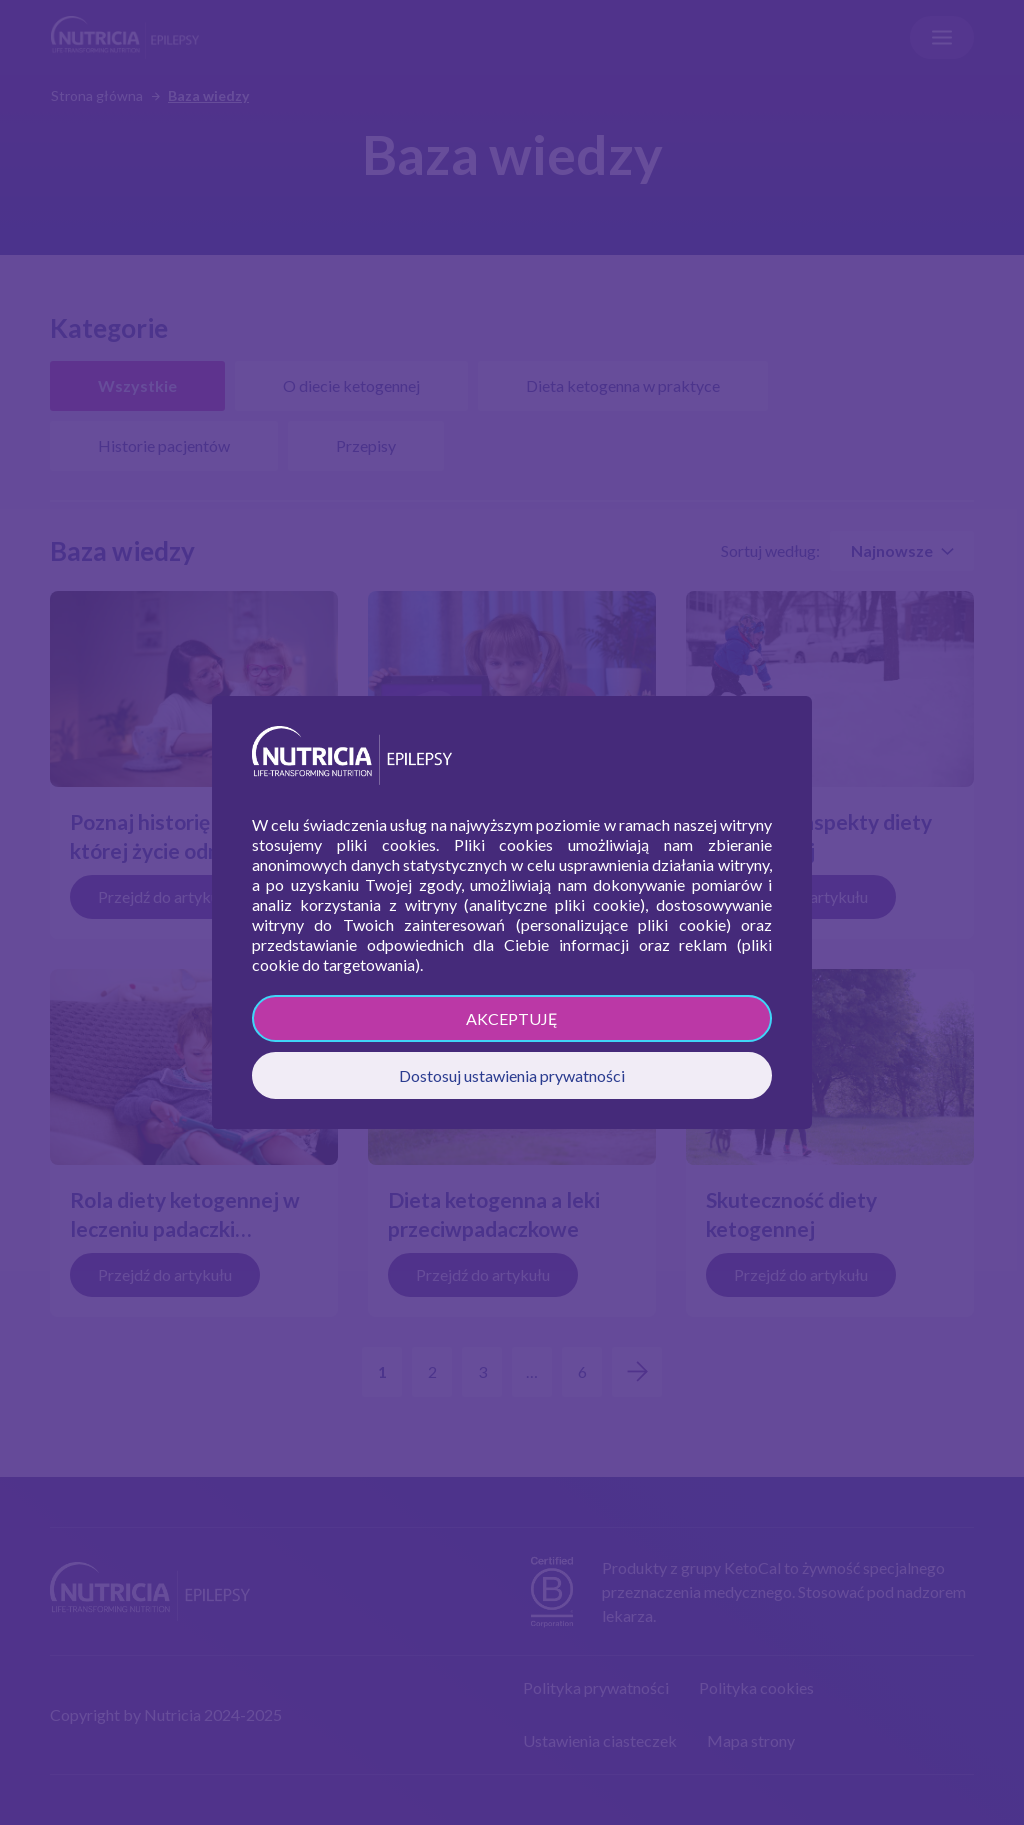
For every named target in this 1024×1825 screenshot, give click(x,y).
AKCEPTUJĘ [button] (512, 1018)
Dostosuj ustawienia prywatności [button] (512, 1075)
